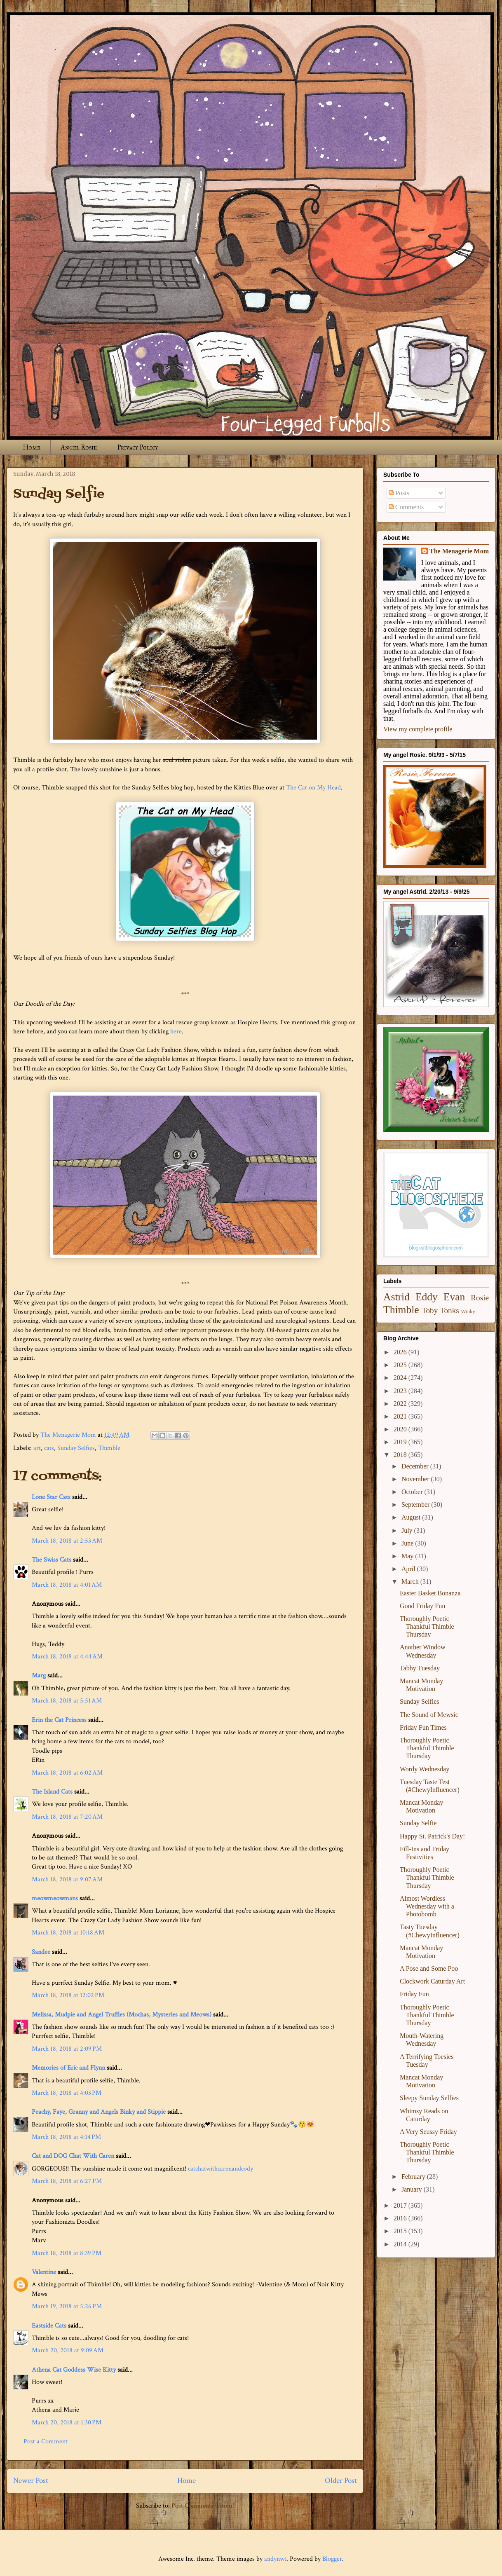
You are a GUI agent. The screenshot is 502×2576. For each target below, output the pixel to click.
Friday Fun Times (423, 1727)
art (37, 1448)
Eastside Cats (49, 2325)
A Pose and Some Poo (429, 1968)
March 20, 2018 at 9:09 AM (67, 2350)
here (176, 1031)
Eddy (426, 1297)
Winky (468, 1311)
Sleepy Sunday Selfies (429, 2097)
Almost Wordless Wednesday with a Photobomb (427, 1906)
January (412, 2189)
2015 (401, 2230)
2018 (401, 1454)
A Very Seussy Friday (428, 2131)
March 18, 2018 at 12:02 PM (68, 1995)
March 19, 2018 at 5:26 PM (67, 2306)
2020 (401, 1429)
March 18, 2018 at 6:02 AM (67, 1772)
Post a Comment (45, 2441)
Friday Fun (414, 1994)
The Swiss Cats (51, 1559)
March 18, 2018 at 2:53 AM (67, 1540)
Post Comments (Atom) (203, 2505)
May (408, 1556)
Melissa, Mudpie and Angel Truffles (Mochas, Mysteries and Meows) (121, 2014)
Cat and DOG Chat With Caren (73, 2156)
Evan (454, 1297)
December (415, 1466)
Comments (406, 507)
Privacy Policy (137, 447)
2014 (401, 2244)
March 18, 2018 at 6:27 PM (67, 2181)
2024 (401, 1377)
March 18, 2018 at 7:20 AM (67, 1817)
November (416, 1478)
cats (49, 1448)
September (416, 1504)
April (409, 1568)
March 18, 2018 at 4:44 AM (67, 1656)
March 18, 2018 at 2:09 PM (67, 2048)
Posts (399, 492)
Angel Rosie (79, 447)
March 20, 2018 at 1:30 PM (66, 2422)
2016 (401, 2218)
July (407, 1530)
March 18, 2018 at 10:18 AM (68, 1932)
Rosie (480, 1297)
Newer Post (30, 2480)
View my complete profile (417, 729)
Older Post (341, 2480)
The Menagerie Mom (459, 551)
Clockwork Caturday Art (432, 1981)
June (408, 1543)
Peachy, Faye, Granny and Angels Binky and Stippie (99, 2112)
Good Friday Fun (422, 1605)
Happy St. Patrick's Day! (432, 1836)
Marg (39, 1675)
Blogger (332, 2559)
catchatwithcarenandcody (220, 2168)
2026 (401, 1352)
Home (31, 447)
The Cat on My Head (313, 787)
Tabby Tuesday (420, 1668)
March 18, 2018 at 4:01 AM (67, 1585)
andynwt (275, 2559)
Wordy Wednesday (424, 1769)
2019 (401, 1441)
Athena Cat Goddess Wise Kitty (74, 2369)
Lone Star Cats (51, 1497)
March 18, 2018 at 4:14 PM (66, 2137)
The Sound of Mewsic (429, 1714)
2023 (401, 1390)
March (410, 1581)
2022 (401, 1403)
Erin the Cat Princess (59, 1720)
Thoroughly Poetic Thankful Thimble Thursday (427, 1626)
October (413, 1491)
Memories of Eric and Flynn (68, 2067)
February (414, 2176)
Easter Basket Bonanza (430, 1593)
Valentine (44, 2272)
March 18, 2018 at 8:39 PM (66, 2253)
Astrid (396, 1297)
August (411, 1517)
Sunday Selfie (418, 1823)
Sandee (41, 1952)
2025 (401, 1364)
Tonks (449, 1310)
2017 (401, 2205)
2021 (401, 1416)
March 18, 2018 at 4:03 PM (66, 2093)
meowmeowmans (55, 1898)
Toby (430, 1310)
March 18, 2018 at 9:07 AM (67, 1879)
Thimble (109, 1448)
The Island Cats (52, 1791)
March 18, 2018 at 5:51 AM (67, 1700)
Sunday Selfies (76, 1448)
